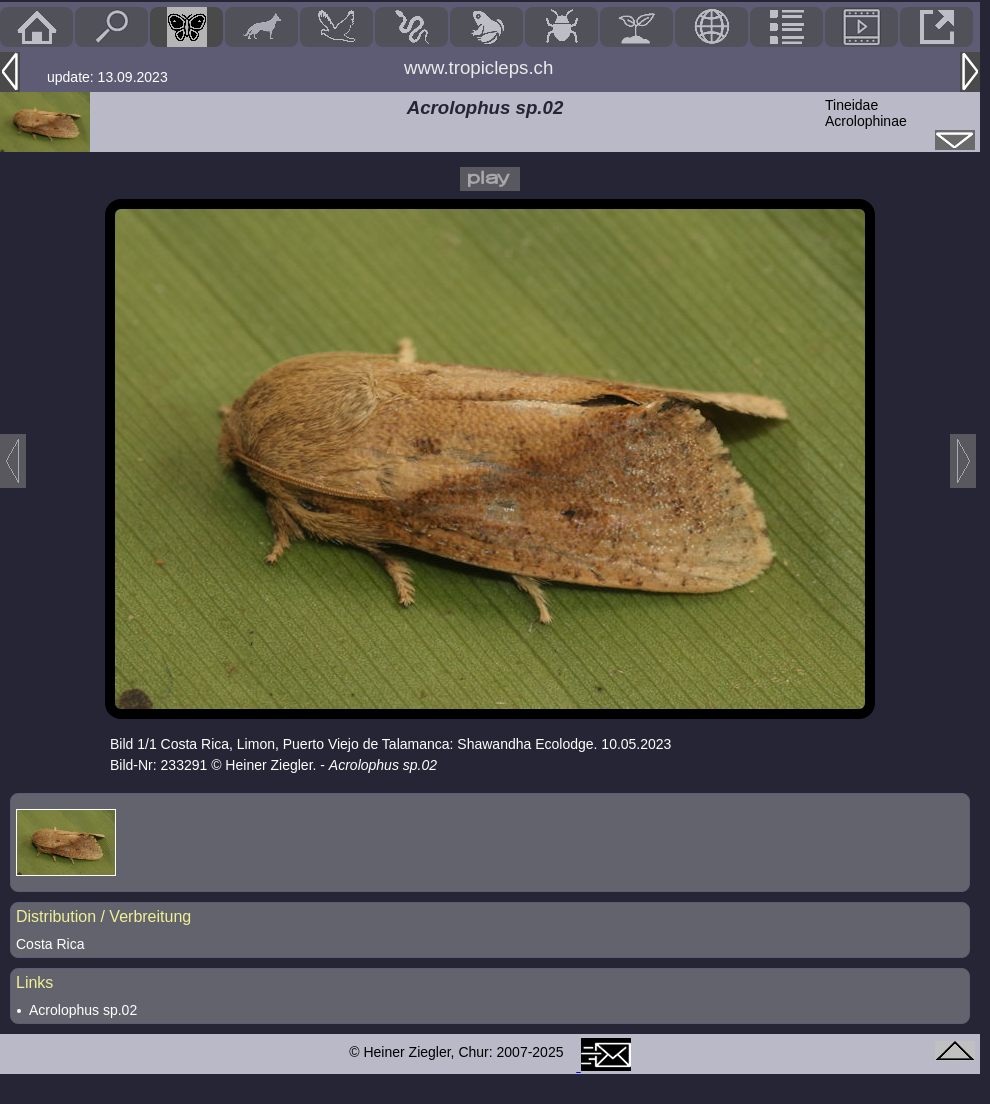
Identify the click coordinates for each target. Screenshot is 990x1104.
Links (34, 982)
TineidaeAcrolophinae (866, 113)
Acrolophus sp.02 (83, 1010)
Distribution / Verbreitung (103, 916)
